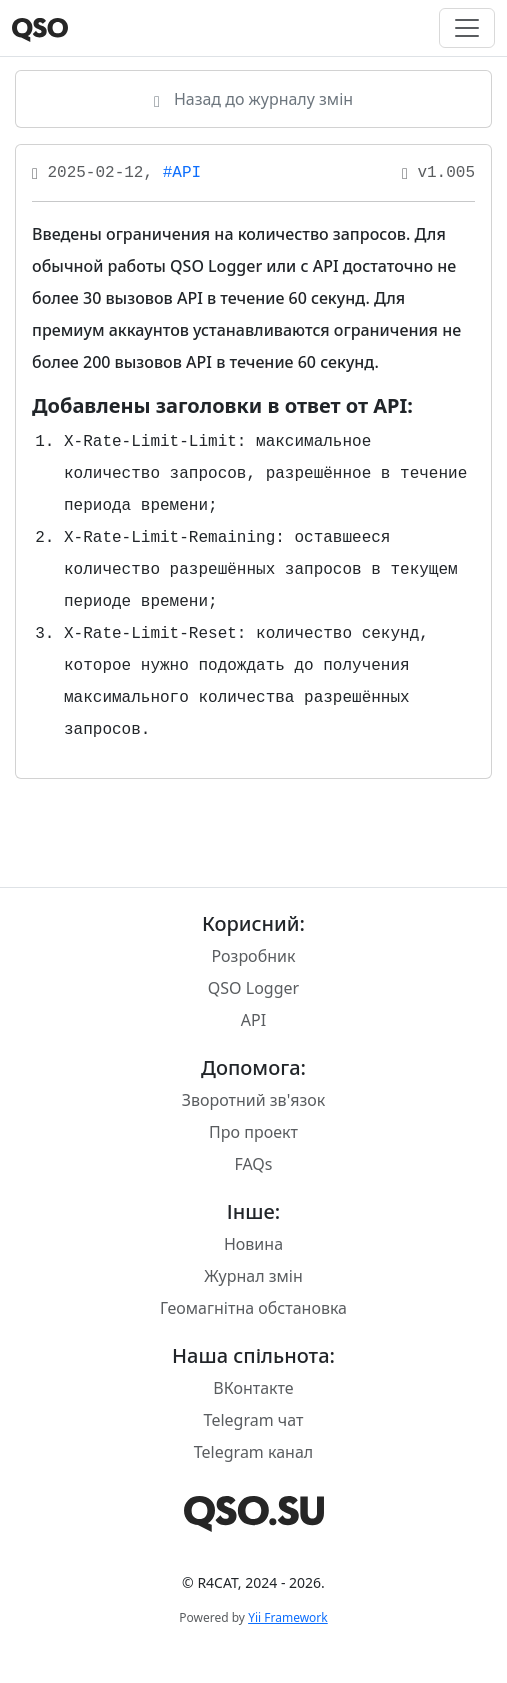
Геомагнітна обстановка (253, 1308)
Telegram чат (254, 1420)
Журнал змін (253, 1276)
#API (182, 173)
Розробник (254, 956)
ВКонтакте (253, 1388)
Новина (253, 1244)
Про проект (253, 1132)
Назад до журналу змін (253, 99)
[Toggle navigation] (467, 28)
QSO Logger (253, 988)
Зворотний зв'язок (254, 1100)
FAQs (253, 1164)
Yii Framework (288, 1617)
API (253, 1020)
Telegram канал (253, 1452)
